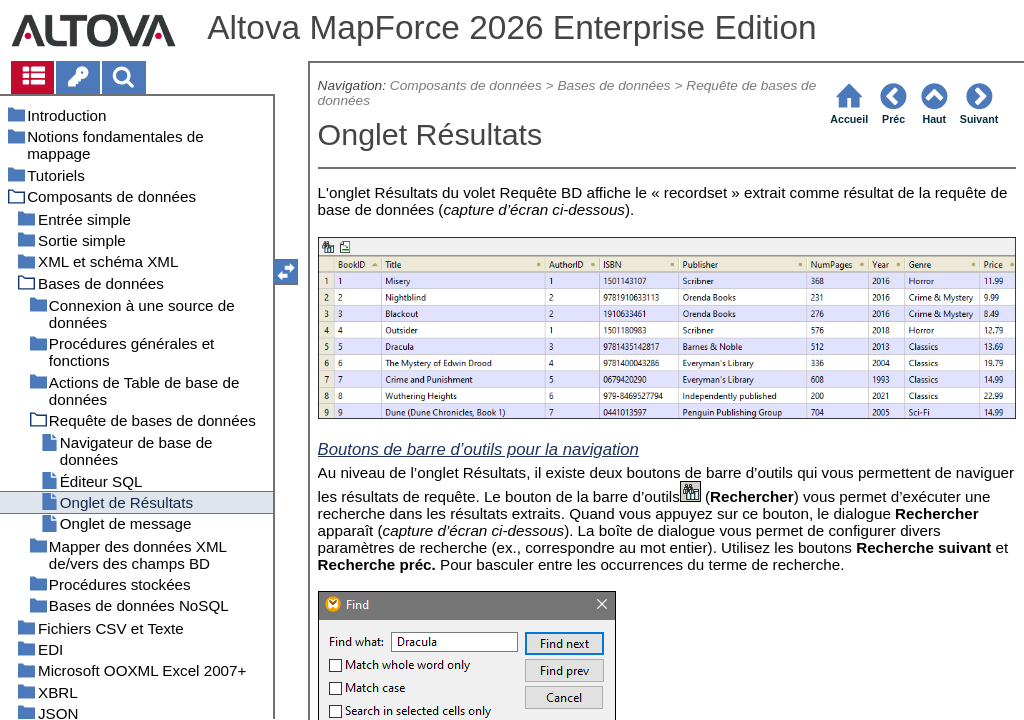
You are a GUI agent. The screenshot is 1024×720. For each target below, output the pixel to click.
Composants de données (466, 85)
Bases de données (613, 85)
